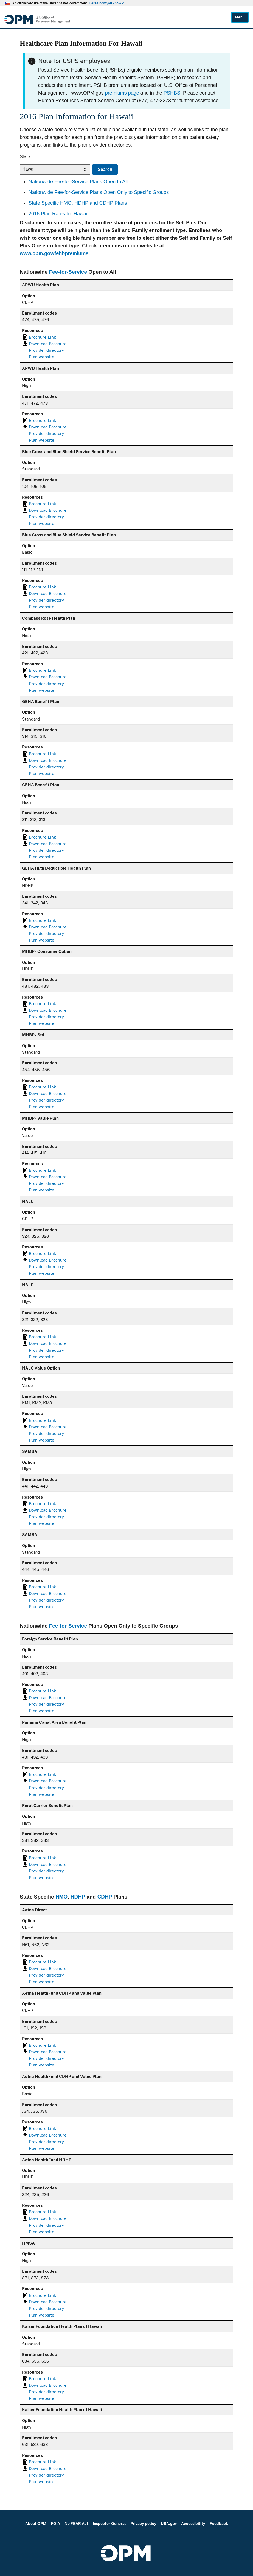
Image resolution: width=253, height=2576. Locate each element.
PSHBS (172, 93)
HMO (61, 1897)
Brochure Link (42, 337)
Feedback (219, 2523)
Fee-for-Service (68, 272)
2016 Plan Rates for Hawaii (58, 213)
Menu (240, 17)
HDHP (78, 1897)
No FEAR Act (76, 2523)
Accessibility (193, 2523)
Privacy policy (143, 2523)
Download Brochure (48, 343)
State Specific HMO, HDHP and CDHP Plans (78, 203)
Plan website (41, 356)
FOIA (55, 2523)
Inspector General (109, 2523)
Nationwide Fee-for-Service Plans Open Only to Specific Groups (99, 192)
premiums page (122, 93)
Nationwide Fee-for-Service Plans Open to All (78, 181)
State (25, 156)
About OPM (35, 2523)
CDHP (104, 1897)
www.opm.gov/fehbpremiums (54, 253)
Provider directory (46, 350)
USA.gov (169, 2523)
